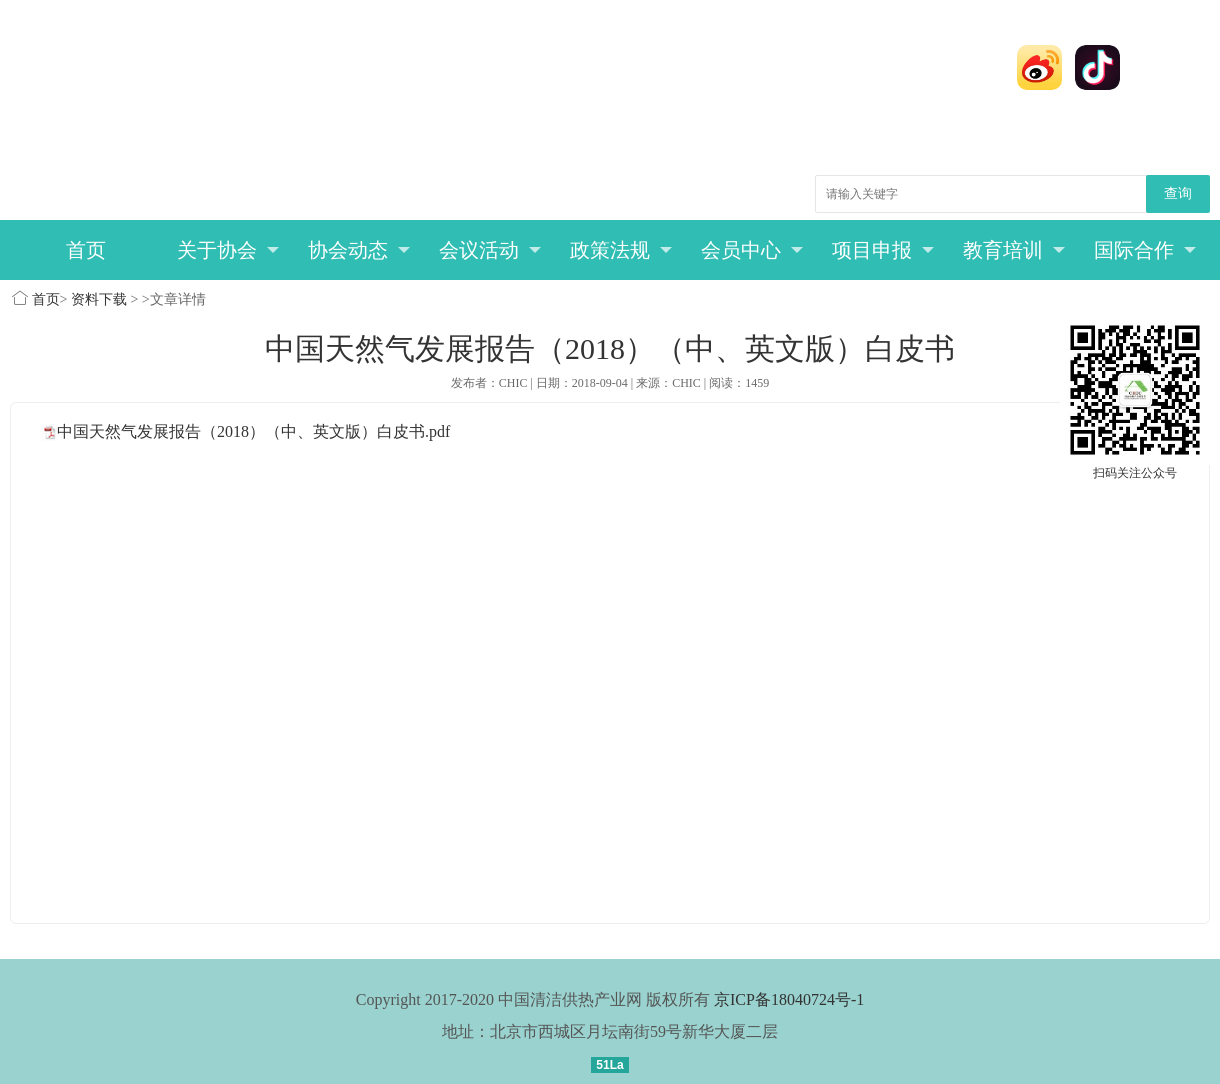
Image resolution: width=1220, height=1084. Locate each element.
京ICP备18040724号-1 (789, 999)
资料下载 (99, 299)
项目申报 (883, 250)
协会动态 (359, 250)
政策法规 (621, 250)
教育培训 (1014, 250)
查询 (1178, 193)
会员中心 (752, 250)
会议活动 (490, 250)
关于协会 (228, 250)
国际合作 (1145, 250)
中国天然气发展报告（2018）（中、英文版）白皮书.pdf (253, 431)
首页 (86, 250)
